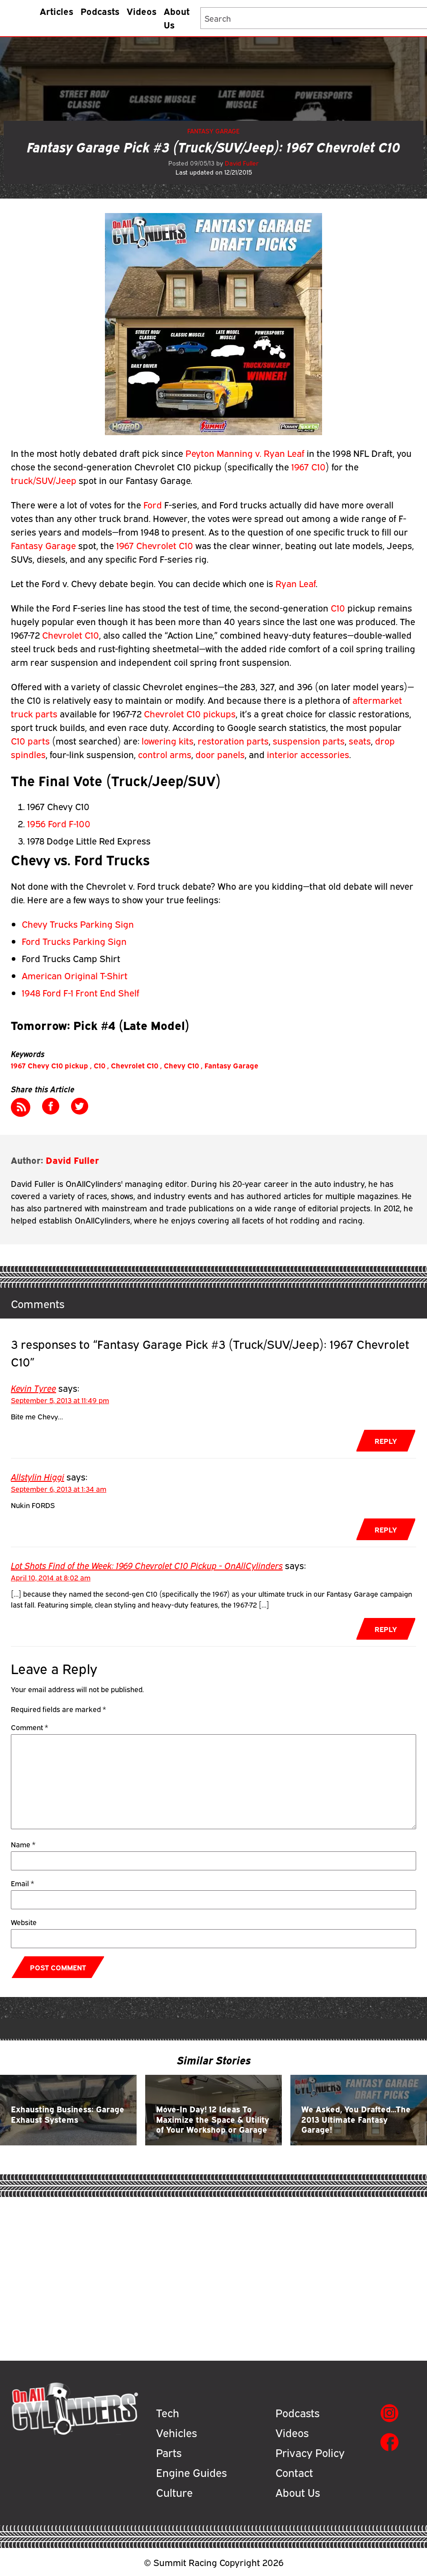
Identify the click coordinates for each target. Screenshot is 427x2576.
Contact (294, 2472)
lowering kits (168, 740)
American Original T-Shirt (75, 975)
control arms (164, 754)
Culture (174, 2492)
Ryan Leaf (295, 583)
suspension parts (309, 740)
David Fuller (242, 163)
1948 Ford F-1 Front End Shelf (80, 992)
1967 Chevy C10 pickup (49, 1065)
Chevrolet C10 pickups (190, 713)
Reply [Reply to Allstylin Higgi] (386, 1529)
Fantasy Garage (213, 131)
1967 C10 (308, 466)
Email (22, 1883)
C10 (337, 607)
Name (23, 1844)
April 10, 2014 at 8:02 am (50, 1577)
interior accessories (308, 754)
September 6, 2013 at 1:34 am (58, 1489)
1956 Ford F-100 (58, 823)
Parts (168, 2452)
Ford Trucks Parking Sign (74, 941)
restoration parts (233, 740)
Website (24, 1922)
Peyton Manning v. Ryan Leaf (246, 452)
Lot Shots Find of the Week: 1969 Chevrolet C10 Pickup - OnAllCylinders (147, 1565)
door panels (220, 754)
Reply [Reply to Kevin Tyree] (386, 1441)
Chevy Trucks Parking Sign (78, 923)
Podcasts (100, 11)
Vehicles (176, 2432)
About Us (177, 17)
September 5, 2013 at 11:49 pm (60, 1400)
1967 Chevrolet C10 (155, 545)
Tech (167, 2412)
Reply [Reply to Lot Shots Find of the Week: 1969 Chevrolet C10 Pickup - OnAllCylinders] (386, 1629)
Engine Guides (191, 2472)
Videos (142, 11)
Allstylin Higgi (37, 1476)
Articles (56, 11)
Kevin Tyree (33, 1387)
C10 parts (31, 740)
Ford (152, 504)
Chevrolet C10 (70, 634)
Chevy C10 (181, 1065)
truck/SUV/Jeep (43, 480)
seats (360, 740)
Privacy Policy (310, 2452)
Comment (29, 1727)
